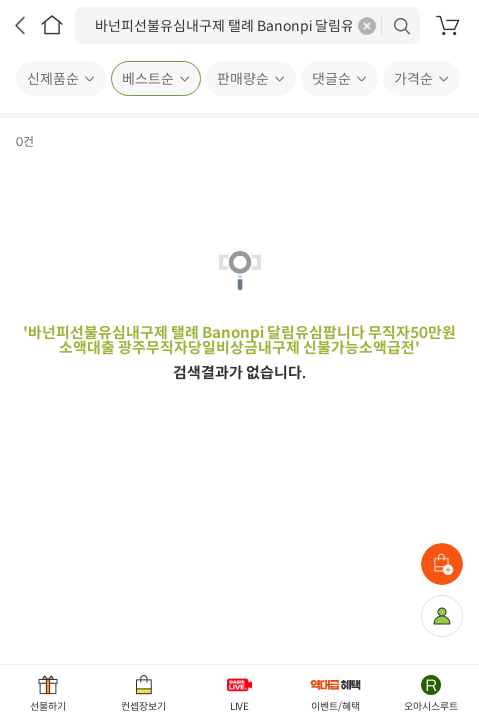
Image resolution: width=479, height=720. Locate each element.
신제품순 (53, 79)
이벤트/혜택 (335, 706)
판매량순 (243, 79)
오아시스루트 (431, 706)
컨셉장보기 (143, 706)
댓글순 (331, 79)
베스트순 (148, 79)
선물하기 (48, 706)
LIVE (240, 706)
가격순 (413, 79)
